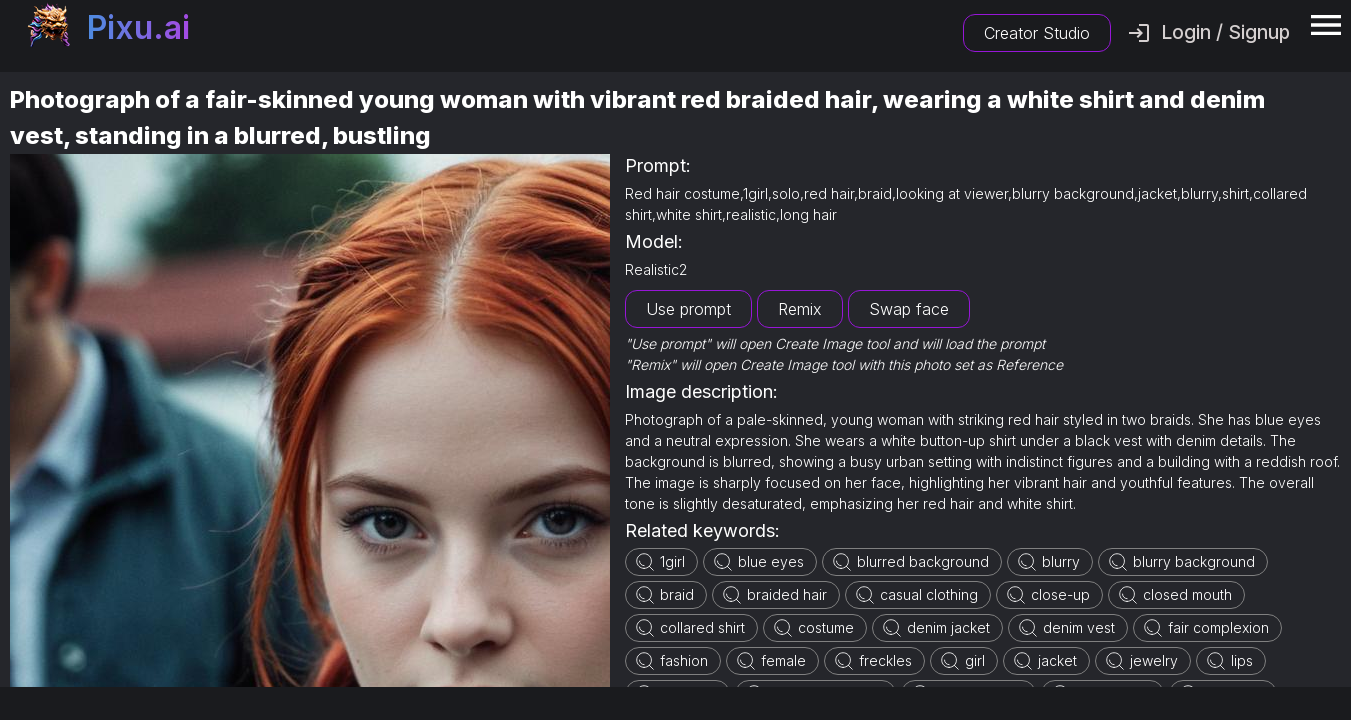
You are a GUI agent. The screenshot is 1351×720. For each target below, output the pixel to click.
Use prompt (688, 309)
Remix (800, 309)
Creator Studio (1037, 33)
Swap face (909, 309)
